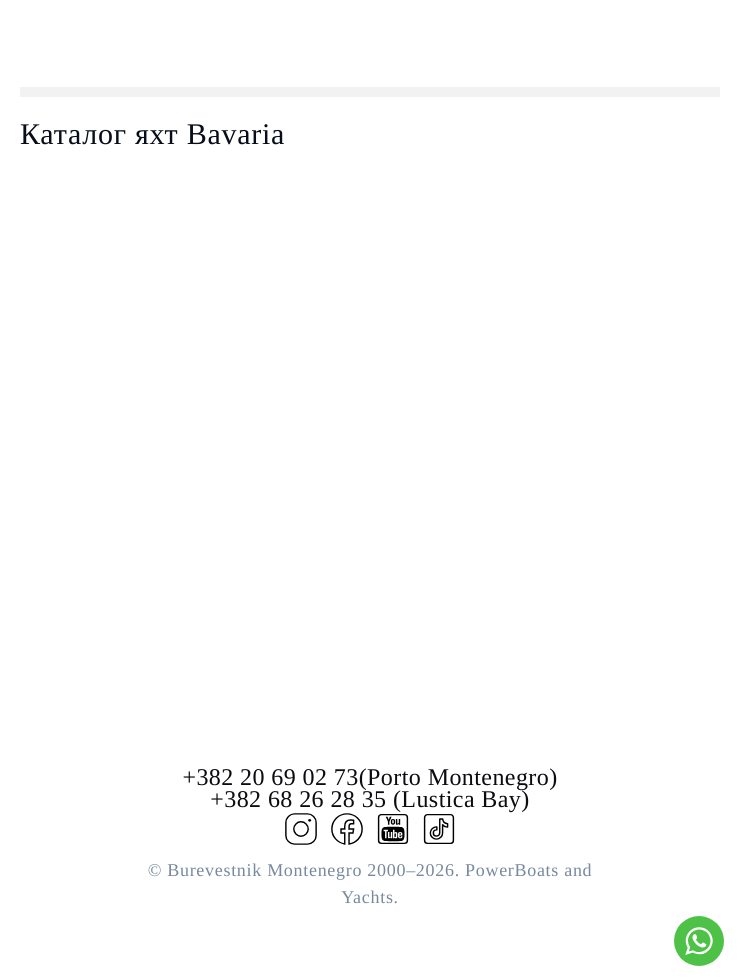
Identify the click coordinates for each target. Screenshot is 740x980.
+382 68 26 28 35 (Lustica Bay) (369, 800)
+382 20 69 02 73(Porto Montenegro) (369, 778)
